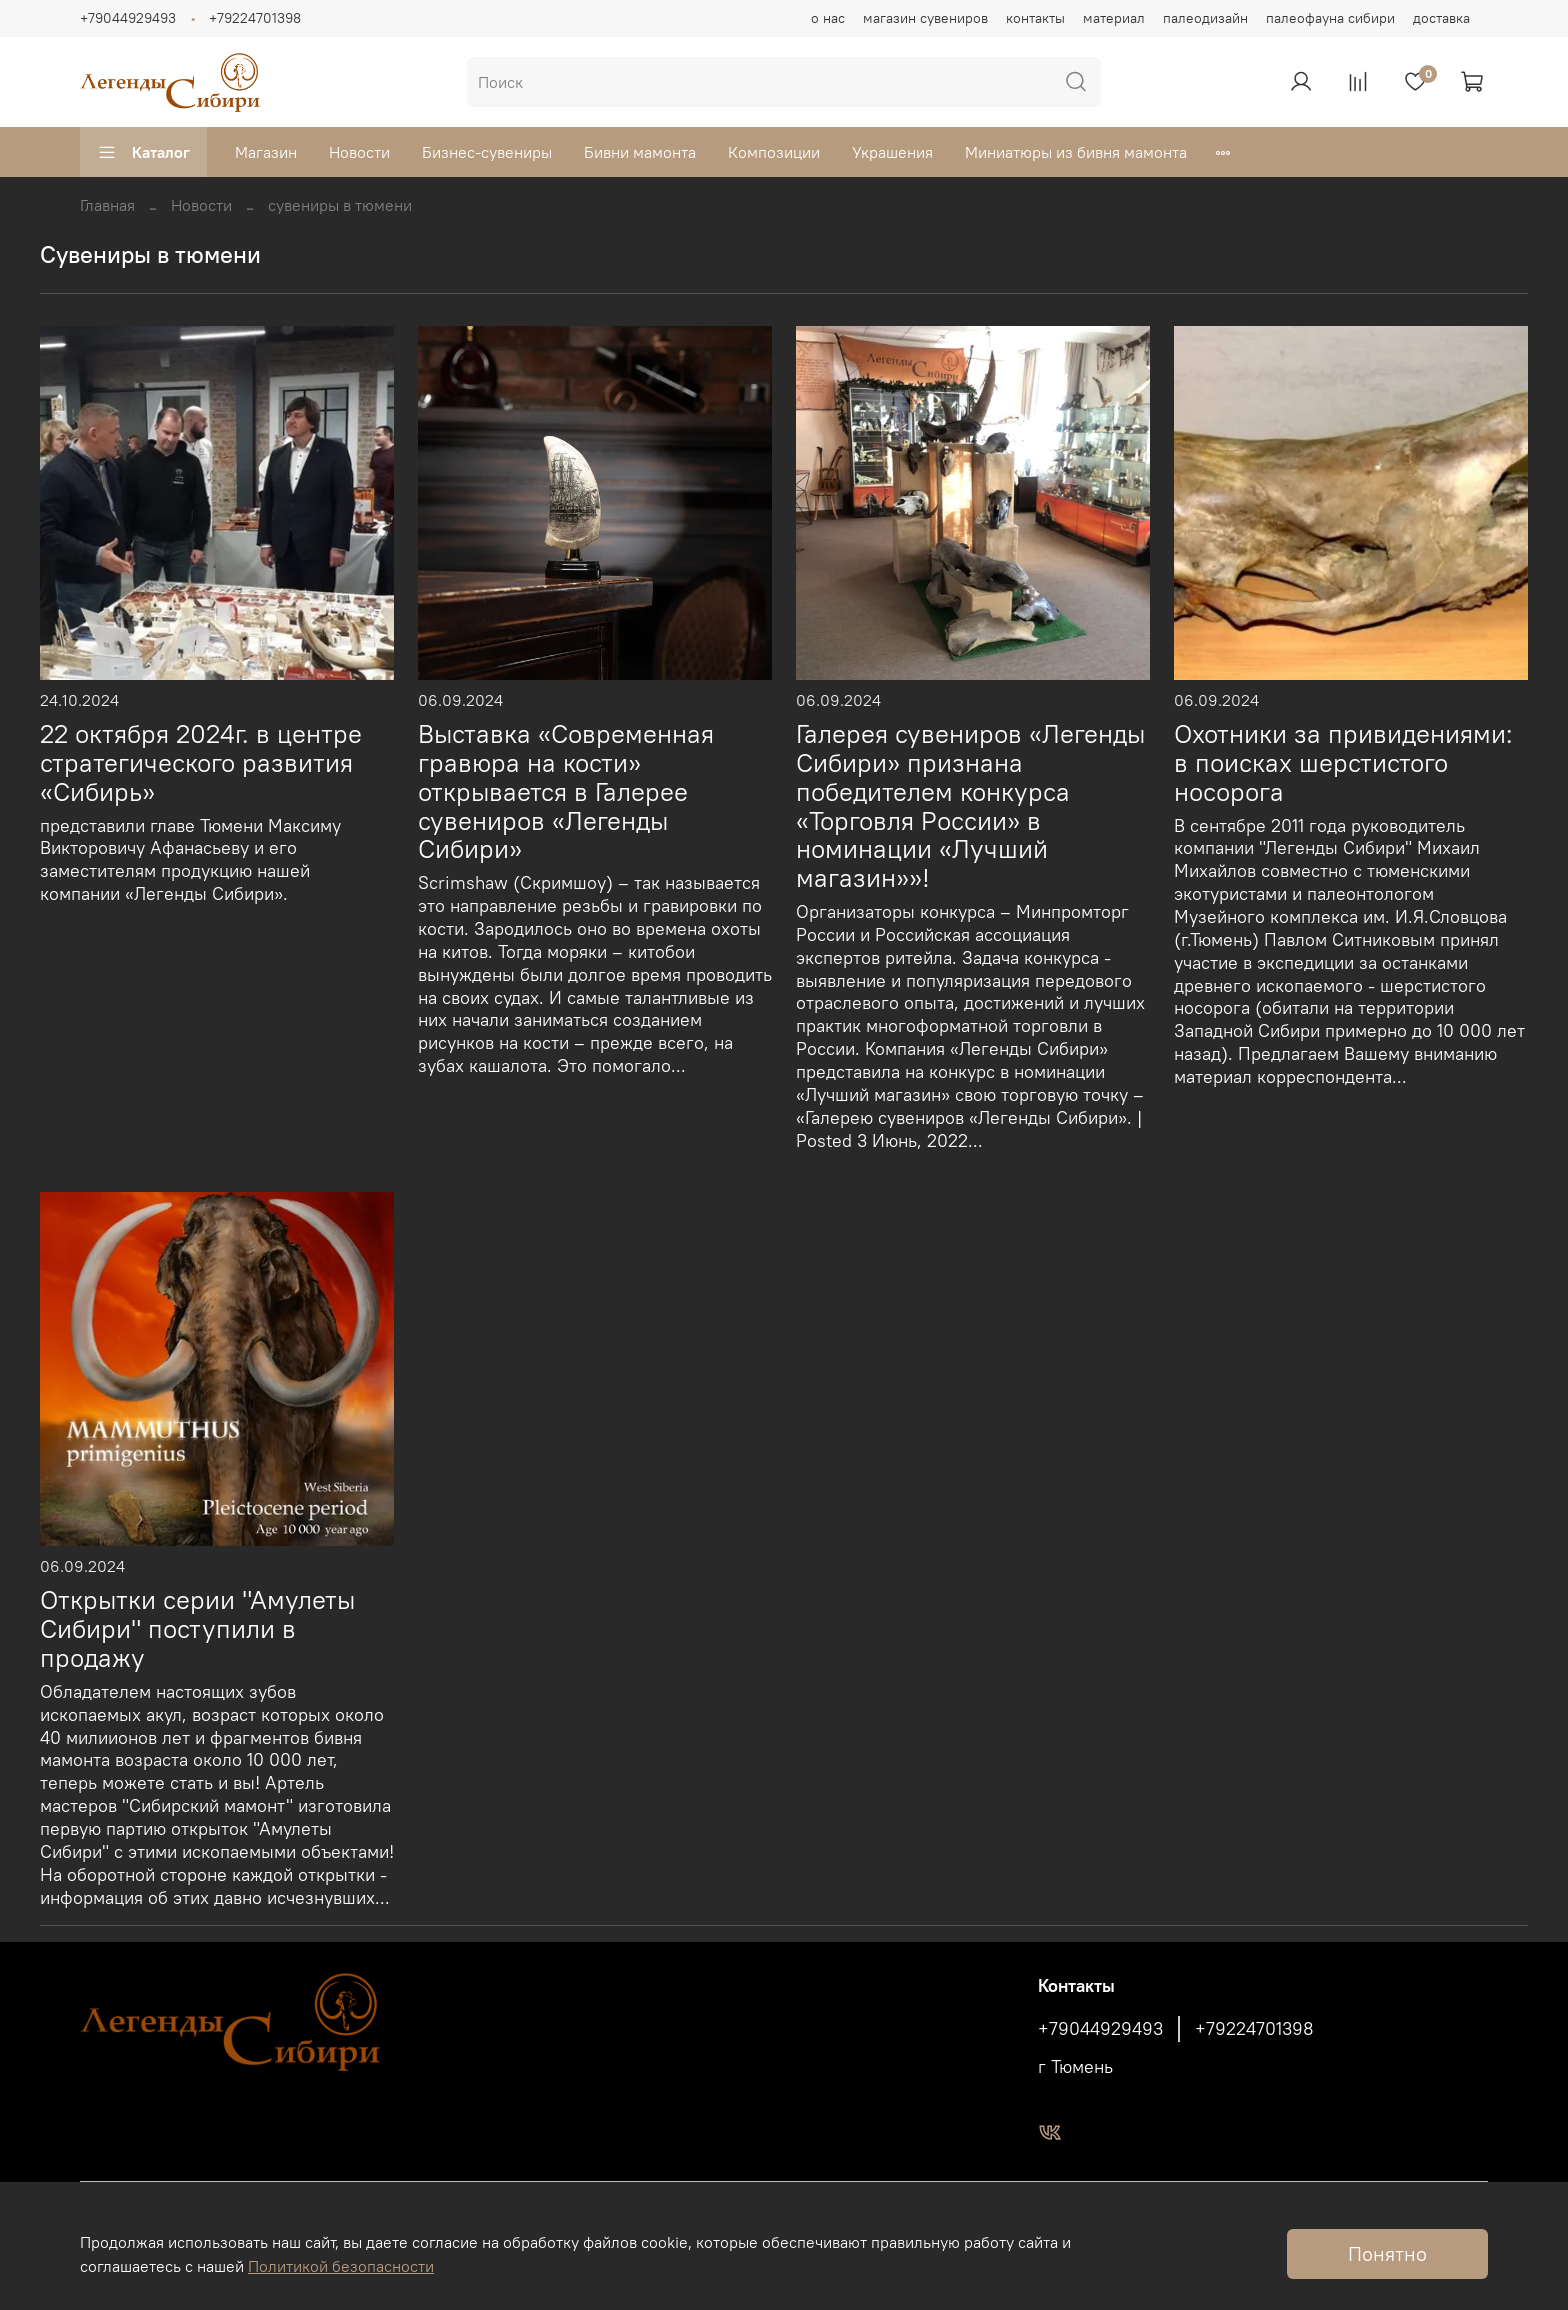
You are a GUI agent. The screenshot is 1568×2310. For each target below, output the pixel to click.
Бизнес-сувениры (487, 152)
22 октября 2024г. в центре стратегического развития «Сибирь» (201, 763)
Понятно (1387, 2253)
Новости (359, 152)
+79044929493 (128, 18)
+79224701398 (255, 18)
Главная (107, 205)
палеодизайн (1205, 18)
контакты (1035, 18)
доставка (1441, 18)
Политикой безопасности (341, 2266)
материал (1114, 18)
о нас (828, 18)
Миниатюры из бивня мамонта (1076, 152)
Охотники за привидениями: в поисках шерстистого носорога (1343, 763)
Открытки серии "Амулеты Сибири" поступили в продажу (197, 1629)
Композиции (774, 152)
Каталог (143, 152)
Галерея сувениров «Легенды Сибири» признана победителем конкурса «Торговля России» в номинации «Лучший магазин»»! (970, 806)
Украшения (892, 152)
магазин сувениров (925, 18)
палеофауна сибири (1330, 18)
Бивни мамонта (640, 152)
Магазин (266, 152)
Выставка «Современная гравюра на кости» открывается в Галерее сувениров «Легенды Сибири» (566, 791)
